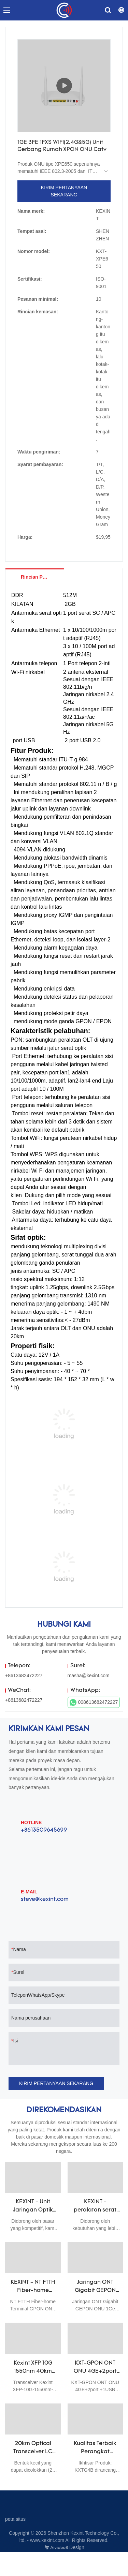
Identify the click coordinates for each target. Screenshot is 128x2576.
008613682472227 (94, 1702)
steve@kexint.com (45, 1899)
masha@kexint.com (89, 1675)
